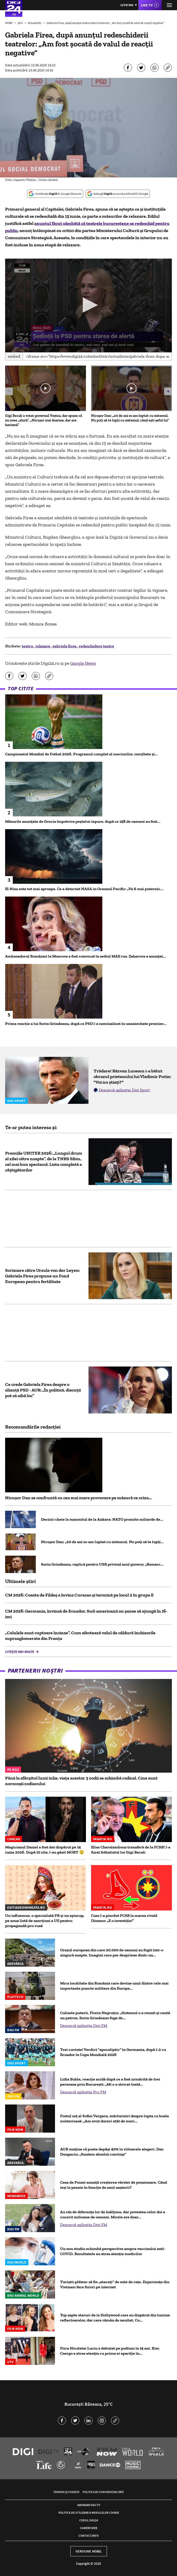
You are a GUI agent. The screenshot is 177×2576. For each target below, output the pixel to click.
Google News (83, 663)
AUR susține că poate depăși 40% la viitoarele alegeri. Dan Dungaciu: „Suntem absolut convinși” (111, 2152)
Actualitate (35, 23)
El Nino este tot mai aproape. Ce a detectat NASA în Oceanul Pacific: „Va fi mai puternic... (84, 888)
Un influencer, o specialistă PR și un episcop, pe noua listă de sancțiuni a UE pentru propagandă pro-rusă (44, 1920)
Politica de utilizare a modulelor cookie (88, 2512)
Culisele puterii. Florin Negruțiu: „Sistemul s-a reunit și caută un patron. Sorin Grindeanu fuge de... (115, 2015)
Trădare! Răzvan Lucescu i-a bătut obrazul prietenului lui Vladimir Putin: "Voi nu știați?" (132, 1076)
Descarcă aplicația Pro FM (83, 2091)
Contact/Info (89, 2535)
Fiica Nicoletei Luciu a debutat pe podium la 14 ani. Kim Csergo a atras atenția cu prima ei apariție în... (109, 2351)
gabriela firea (64, 646)
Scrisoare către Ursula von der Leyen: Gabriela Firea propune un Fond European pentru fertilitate (42, 1275)
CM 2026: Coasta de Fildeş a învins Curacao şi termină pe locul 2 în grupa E (79, 1595)
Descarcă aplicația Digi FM (83, 2025)
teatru (28, 646)
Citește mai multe (20, 1651)
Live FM (126, 5)
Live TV (147, 5)
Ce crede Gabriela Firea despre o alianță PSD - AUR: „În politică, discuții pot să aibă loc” (43, 1390)
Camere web (88, 2528)
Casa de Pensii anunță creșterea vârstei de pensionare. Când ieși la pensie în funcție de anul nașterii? (113, 2185)
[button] (88, 305)
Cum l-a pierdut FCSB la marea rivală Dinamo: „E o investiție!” (124, 1918)
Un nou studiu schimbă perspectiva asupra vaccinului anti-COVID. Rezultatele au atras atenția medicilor (112, 2251)
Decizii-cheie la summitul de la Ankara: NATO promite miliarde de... (102, 1519)
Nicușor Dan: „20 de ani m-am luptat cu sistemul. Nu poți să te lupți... (102, 1541)
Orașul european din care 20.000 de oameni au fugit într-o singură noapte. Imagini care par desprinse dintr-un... (111, 1952)
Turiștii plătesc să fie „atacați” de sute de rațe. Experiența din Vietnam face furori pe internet (114, 2284)
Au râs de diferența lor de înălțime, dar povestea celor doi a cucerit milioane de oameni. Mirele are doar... (112, 2214)
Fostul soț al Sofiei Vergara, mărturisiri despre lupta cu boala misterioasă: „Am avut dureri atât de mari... (114, 2118)
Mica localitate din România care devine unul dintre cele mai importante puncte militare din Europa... (114, 1986)
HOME (9, 23)
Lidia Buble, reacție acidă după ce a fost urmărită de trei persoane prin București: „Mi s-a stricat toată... (110, 2082)
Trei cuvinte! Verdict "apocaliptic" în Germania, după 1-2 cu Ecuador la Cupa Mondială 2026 (113, 2052)
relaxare (43, 646)
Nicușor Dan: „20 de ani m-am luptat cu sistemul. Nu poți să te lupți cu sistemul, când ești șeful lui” (130, 418)
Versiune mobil (88, 2551)
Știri (20, 23)
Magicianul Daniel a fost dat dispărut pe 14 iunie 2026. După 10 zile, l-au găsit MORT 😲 (44, 1850)
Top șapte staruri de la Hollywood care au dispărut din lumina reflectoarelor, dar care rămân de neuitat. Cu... (115, 2318)
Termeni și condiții (66, 2492)
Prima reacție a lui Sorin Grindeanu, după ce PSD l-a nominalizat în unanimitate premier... (86, 1023)
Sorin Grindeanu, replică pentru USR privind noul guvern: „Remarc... (102, 1564)
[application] (88, 305)
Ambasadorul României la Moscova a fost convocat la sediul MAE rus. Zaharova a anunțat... (85, 956)
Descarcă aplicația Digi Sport (124, 1089)
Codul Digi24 (88, 2520)
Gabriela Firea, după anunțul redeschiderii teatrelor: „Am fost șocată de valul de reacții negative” (105, 23)
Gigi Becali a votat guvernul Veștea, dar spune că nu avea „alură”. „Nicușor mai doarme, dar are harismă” (43, 420)
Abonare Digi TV (88, 2505)
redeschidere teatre (96, 646)
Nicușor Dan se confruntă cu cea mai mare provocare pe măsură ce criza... (78, 1498)
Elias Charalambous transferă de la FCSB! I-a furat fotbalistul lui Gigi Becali (130, 1850)
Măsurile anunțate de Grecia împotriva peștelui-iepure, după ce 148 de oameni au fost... (82, 821)
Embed (14, 356)
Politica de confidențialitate (103, 2492)
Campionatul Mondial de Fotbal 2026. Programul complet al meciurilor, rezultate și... (81, 754)
